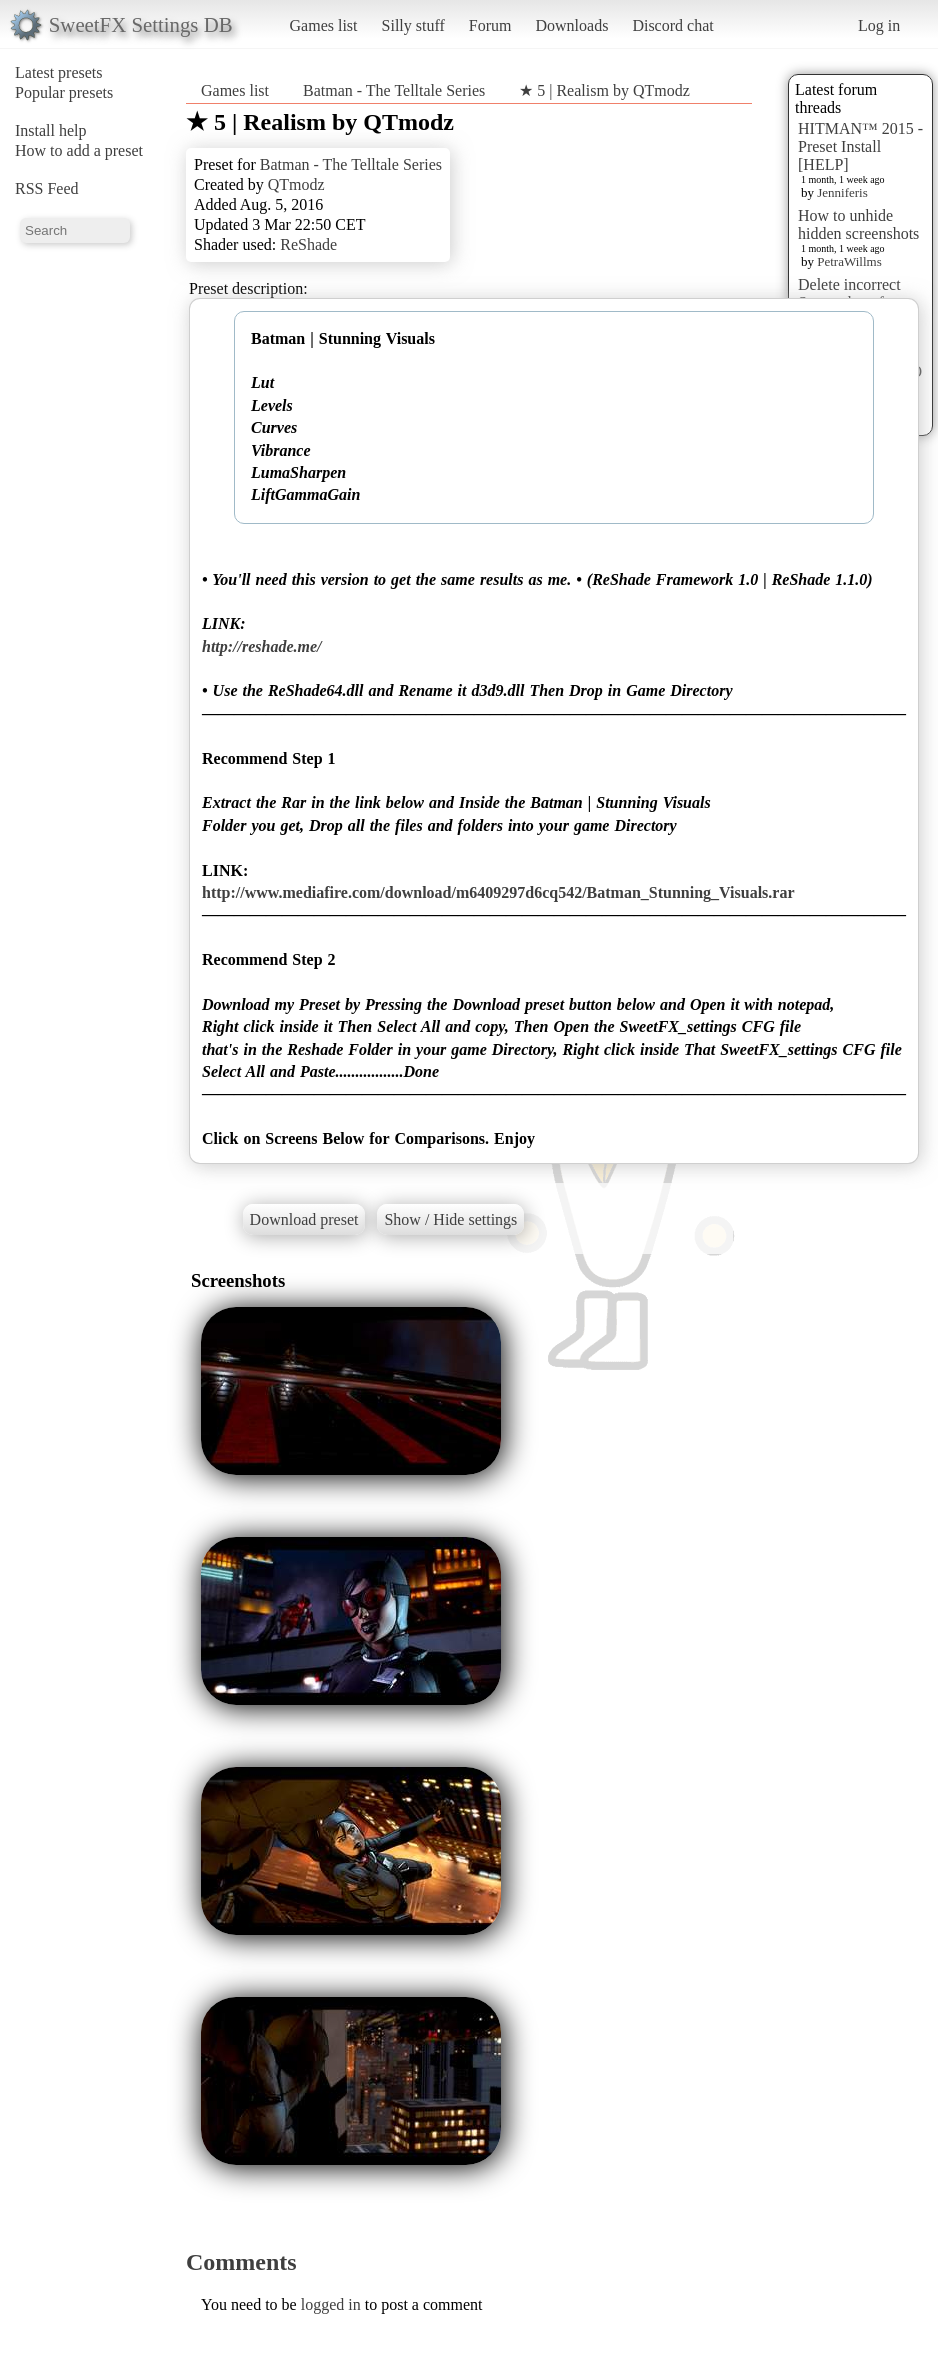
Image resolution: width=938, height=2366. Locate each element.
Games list (324, 25)
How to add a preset (79, 150)
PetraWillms (849, 261)
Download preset (304, 1219)
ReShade (308, 244)
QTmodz (296, 184)
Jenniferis (842, 192)
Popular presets (64, 92)
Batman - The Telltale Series (394, 90)
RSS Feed (47, 188)
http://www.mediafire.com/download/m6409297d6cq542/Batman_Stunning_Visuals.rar (498, 892)
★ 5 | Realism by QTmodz (604, 90)
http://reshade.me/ (262, 646)
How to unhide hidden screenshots (858, 224)
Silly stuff (413, 25)
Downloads (571, 25)
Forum (490, 25)
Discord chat (672, 25)
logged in (331, 2304)
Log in (879, 25)
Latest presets (59, 72)
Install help (51, 130)
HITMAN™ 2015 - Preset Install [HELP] (860, 146)
